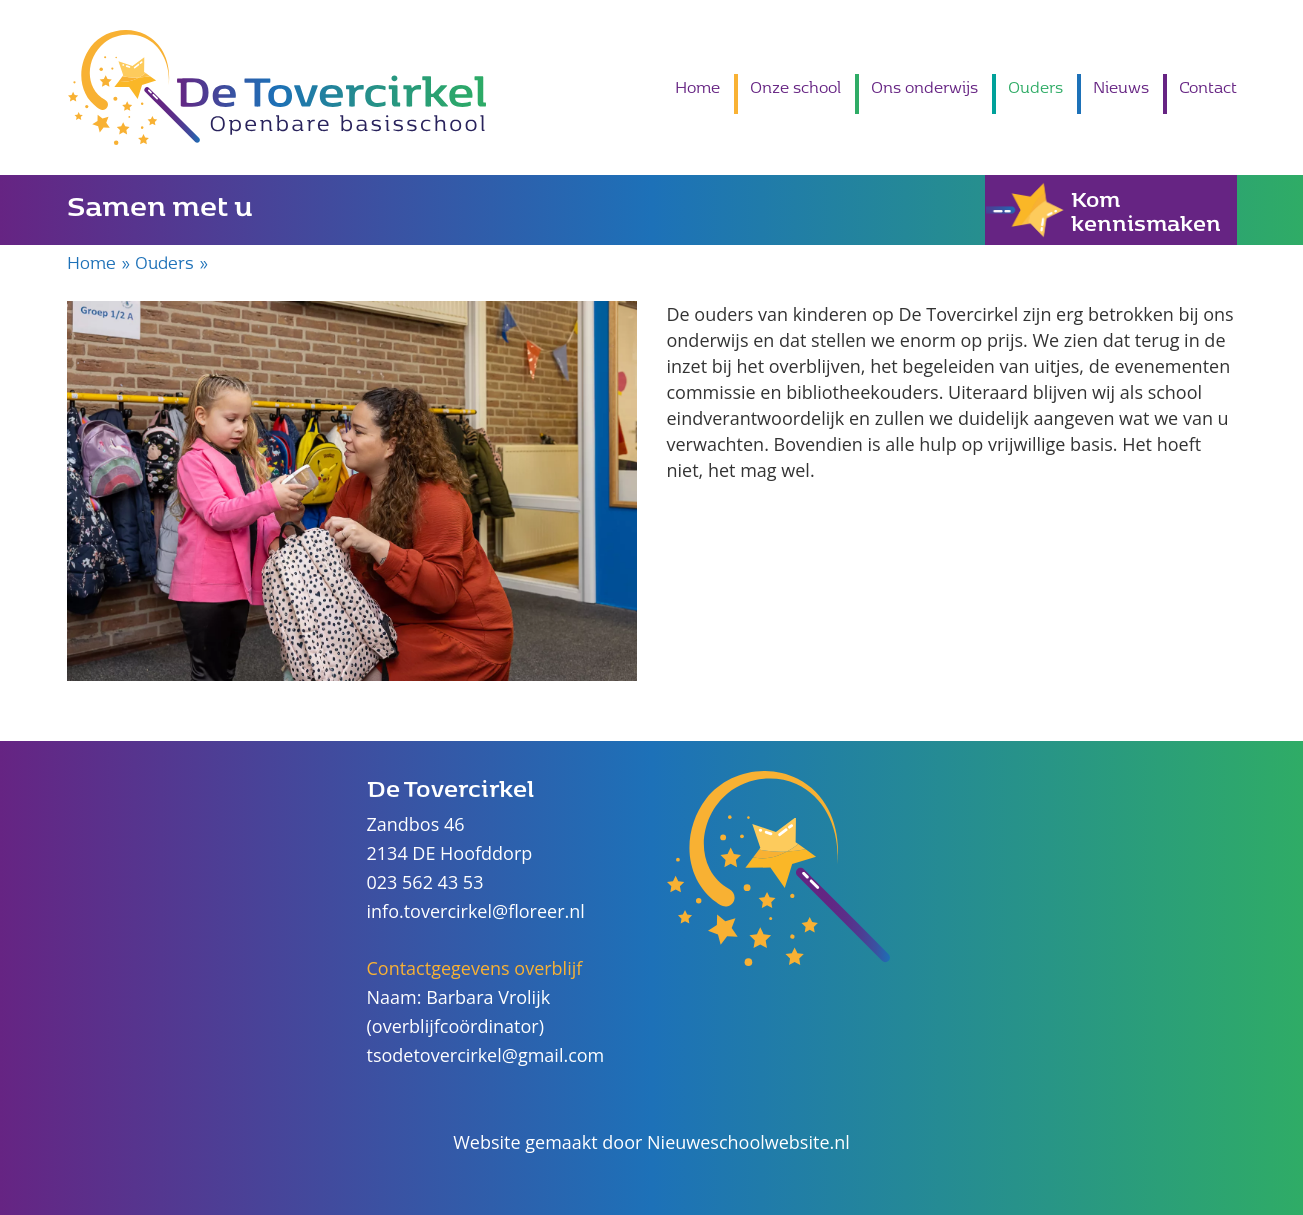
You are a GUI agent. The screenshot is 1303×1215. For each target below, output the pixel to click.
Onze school (795, 86)
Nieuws (1121, 86)
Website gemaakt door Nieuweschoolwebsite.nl (651, 1142)
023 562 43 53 (425, 882)
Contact (1208, 86)
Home (697, 86)
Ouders (1035, 86)
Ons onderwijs (924, 86)
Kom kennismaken (1103, 210)
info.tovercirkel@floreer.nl (476, 911)
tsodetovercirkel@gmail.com (486, 1055)
